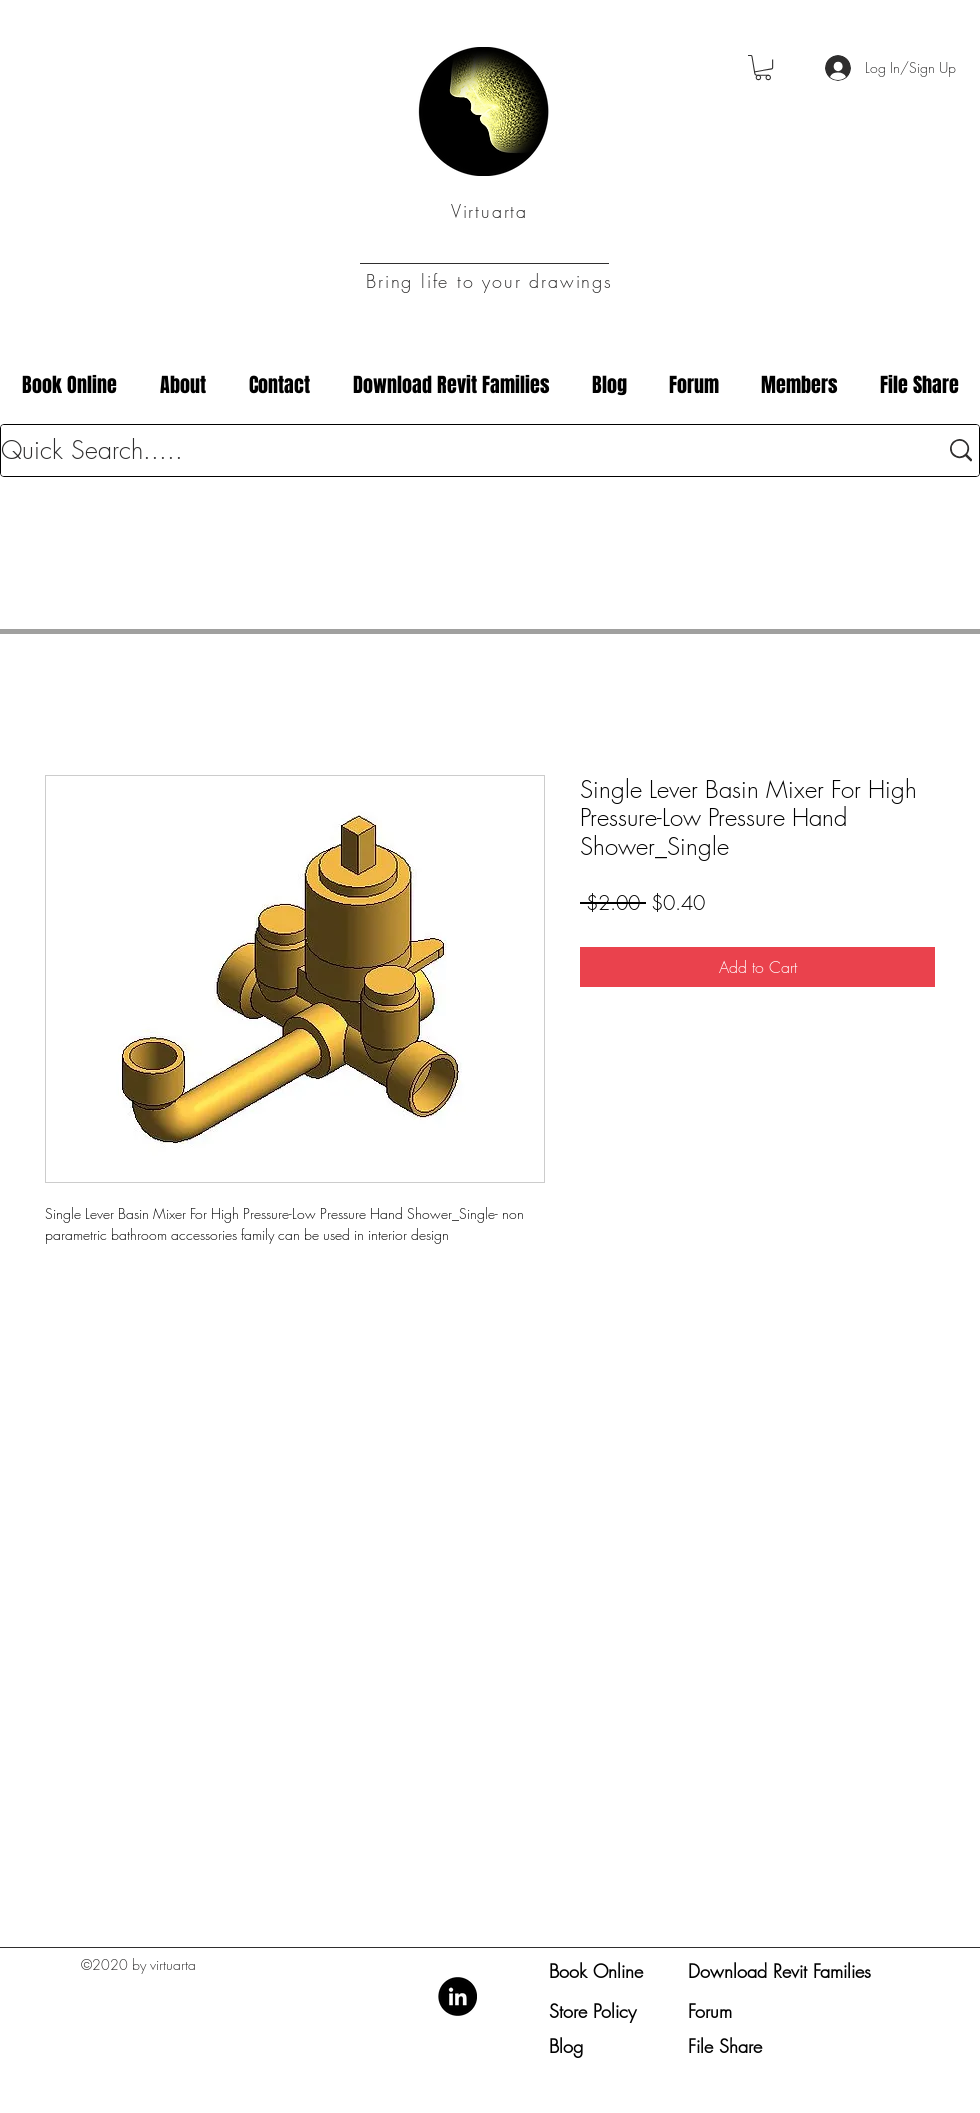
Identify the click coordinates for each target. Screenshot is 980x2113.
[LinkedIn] (457, 1996)
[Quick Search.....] (454, 450)
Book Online (596, 1971)
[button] (763, 67)
